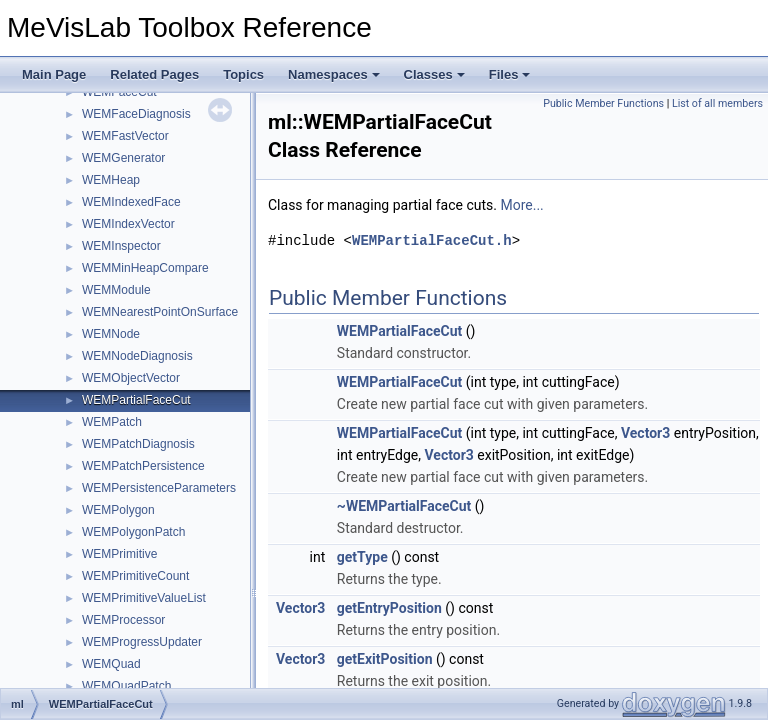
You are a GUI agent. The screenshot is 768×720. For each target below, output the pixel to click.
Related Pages (154, 74)
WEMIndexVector (128, 224)
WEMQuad (111, 664)
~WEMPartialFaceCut (404, 506)
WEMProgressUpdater (142, 642)
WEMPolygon (118, 510)
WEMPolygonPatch (133, 532)
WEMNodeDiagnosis (137, 356)
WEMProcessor (123, 620)
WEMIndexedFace (131, 202)
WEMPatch (112, 422)
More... (521, 205)
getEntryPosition (389, 608)
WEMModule (116, 290)
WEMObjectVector (131, 378)
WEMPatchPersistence (143, 466)
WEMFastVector (125, 136)
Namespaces (334, 74)
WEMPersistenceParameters (159, 488)
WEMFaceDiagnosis (136, 114)
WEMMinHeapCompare (145, 268)
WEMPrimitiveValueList (144, 598)
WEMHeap (111, 180)
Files (510, 74)
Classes (434, 74)
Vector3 (645, 433)
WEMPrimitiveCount (135, 576)
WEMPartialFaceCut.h (432, 240)
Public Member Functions (603, 103)
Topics (243, 74)
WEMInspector (121, 246)
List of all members (717, 103)
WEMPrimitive (119, 554)
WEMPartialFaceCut (136, 400)
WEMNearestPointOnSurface (160, 312)
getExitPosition (385, 659)
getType (362, 557)
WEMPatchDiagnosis (138, 444)
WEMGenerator (123, 158)
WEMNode (111, 334)
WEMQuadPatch (126, 686)
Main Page (54, 74)
